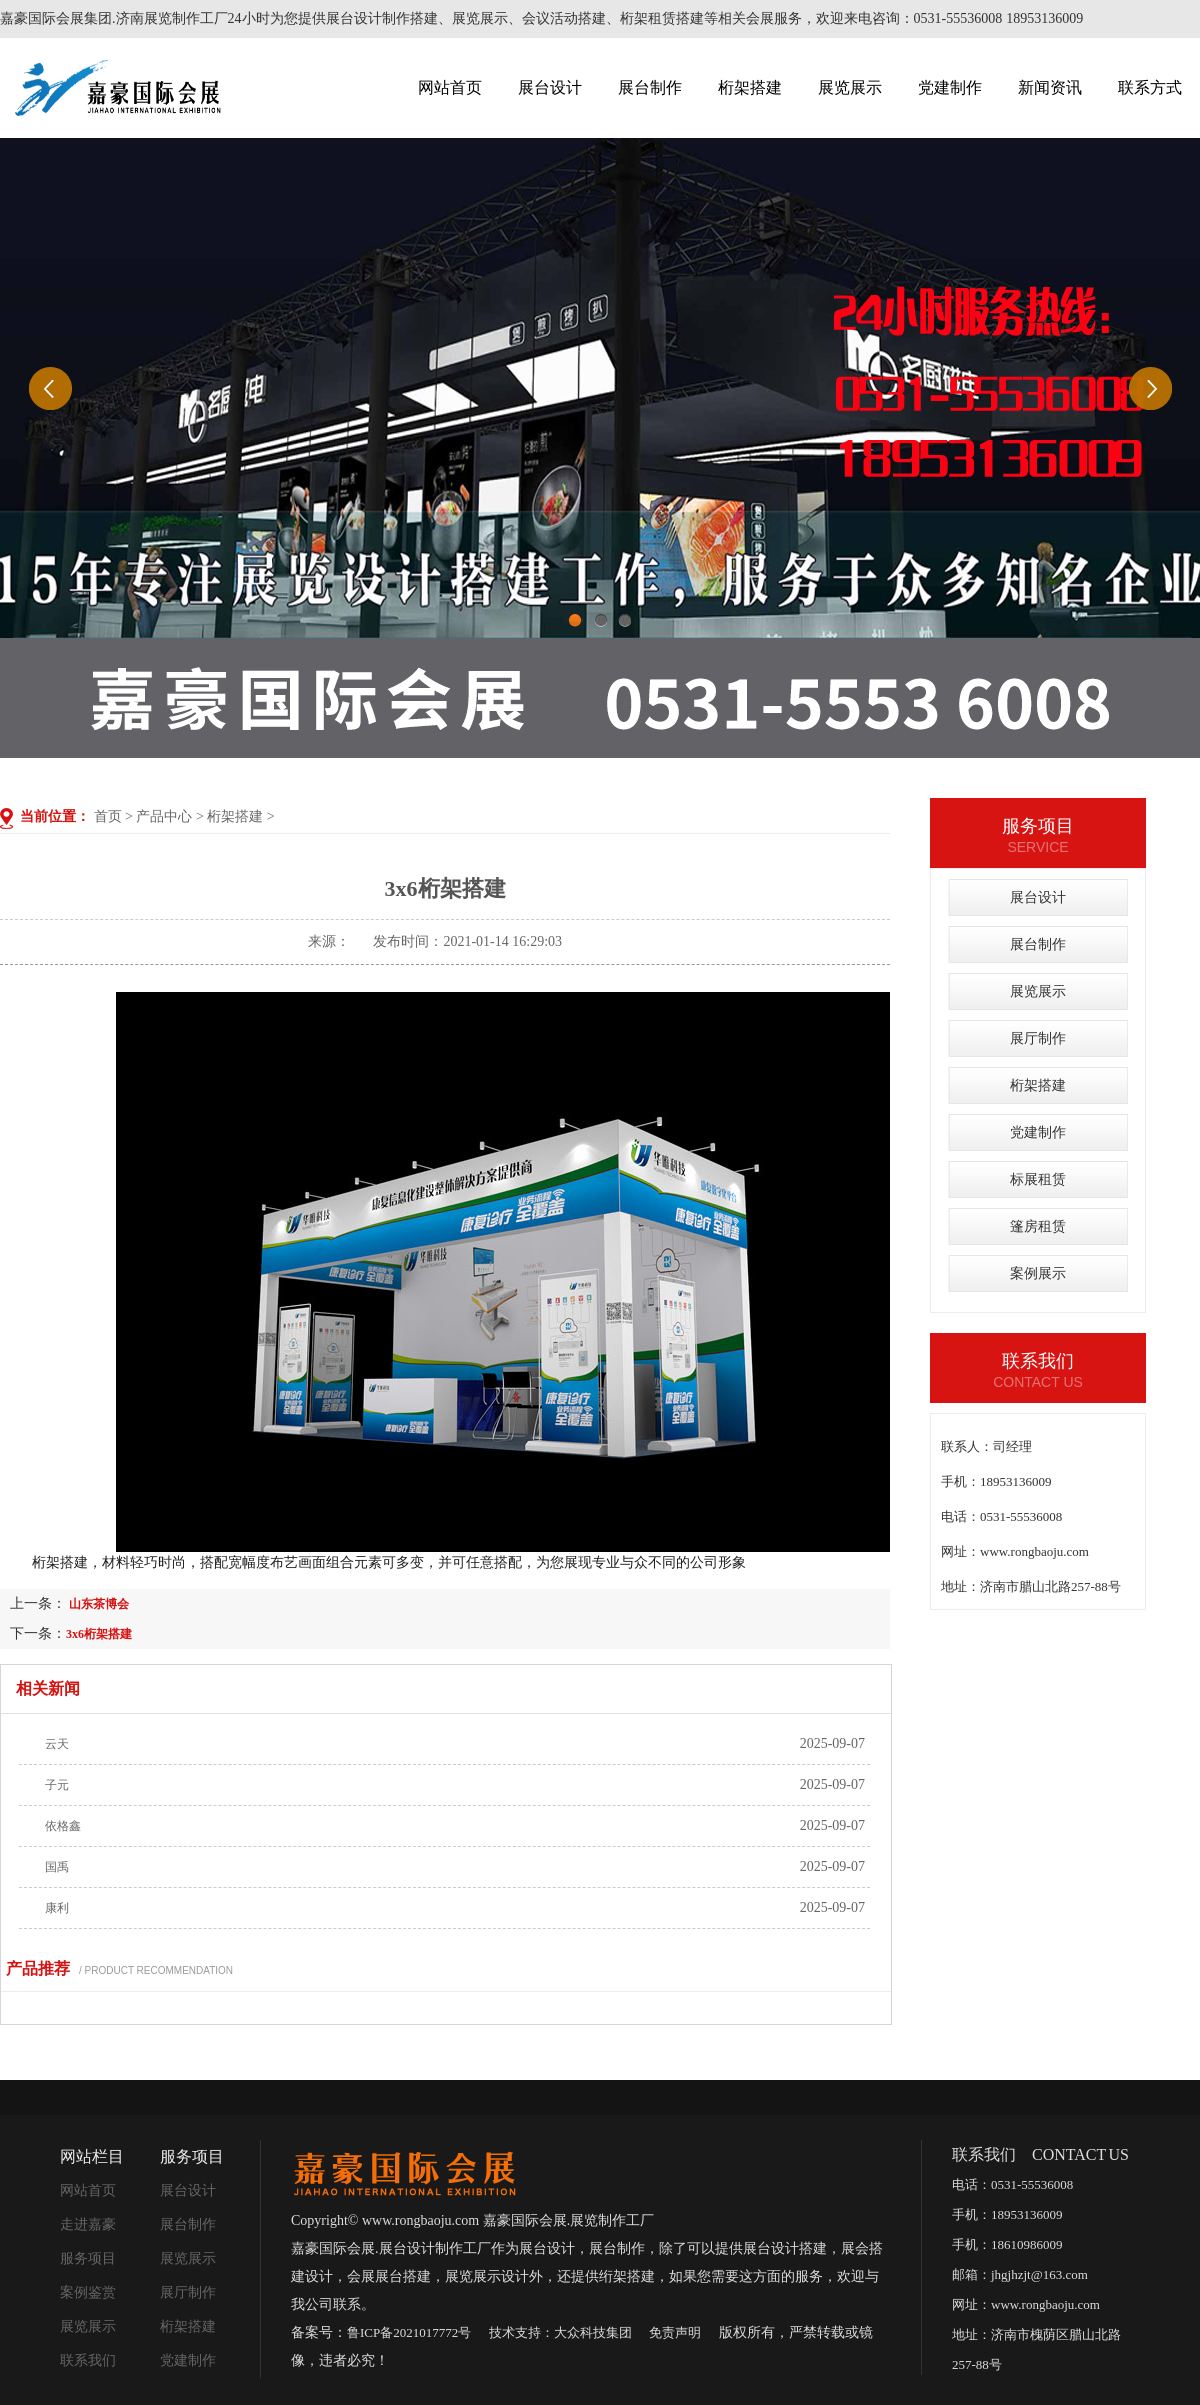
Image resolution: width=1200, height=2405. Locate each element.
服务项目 (88, 2258)
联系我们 (88, 2360)
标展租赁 (1038, 1179)
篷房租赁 (1038, 1226)
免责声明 (675, 2332)
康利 (57, 1908)
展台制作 (650, 87)
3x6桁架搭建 (99, 1634)
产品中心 (164, 816)
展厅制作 (1038, 1038)
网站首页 (450, 87)
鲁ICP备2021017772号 (409, 2332)
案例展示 (1038, 1273)
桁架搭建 (750, 87)
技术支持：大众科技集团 (560, 2332)
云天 (57, 1744)
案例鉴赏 (88, 2292)
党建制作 (950, 87)
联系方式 (1150, 87)
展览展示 (850, 87)
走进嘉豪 (88, 2224)
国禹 (57, 1867)
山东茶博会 (97, 1604)
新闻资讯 (1050, 87)
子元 (57, 1785)
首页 (108, 816)
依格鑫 (63, 1826)
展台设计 (550, 87)
